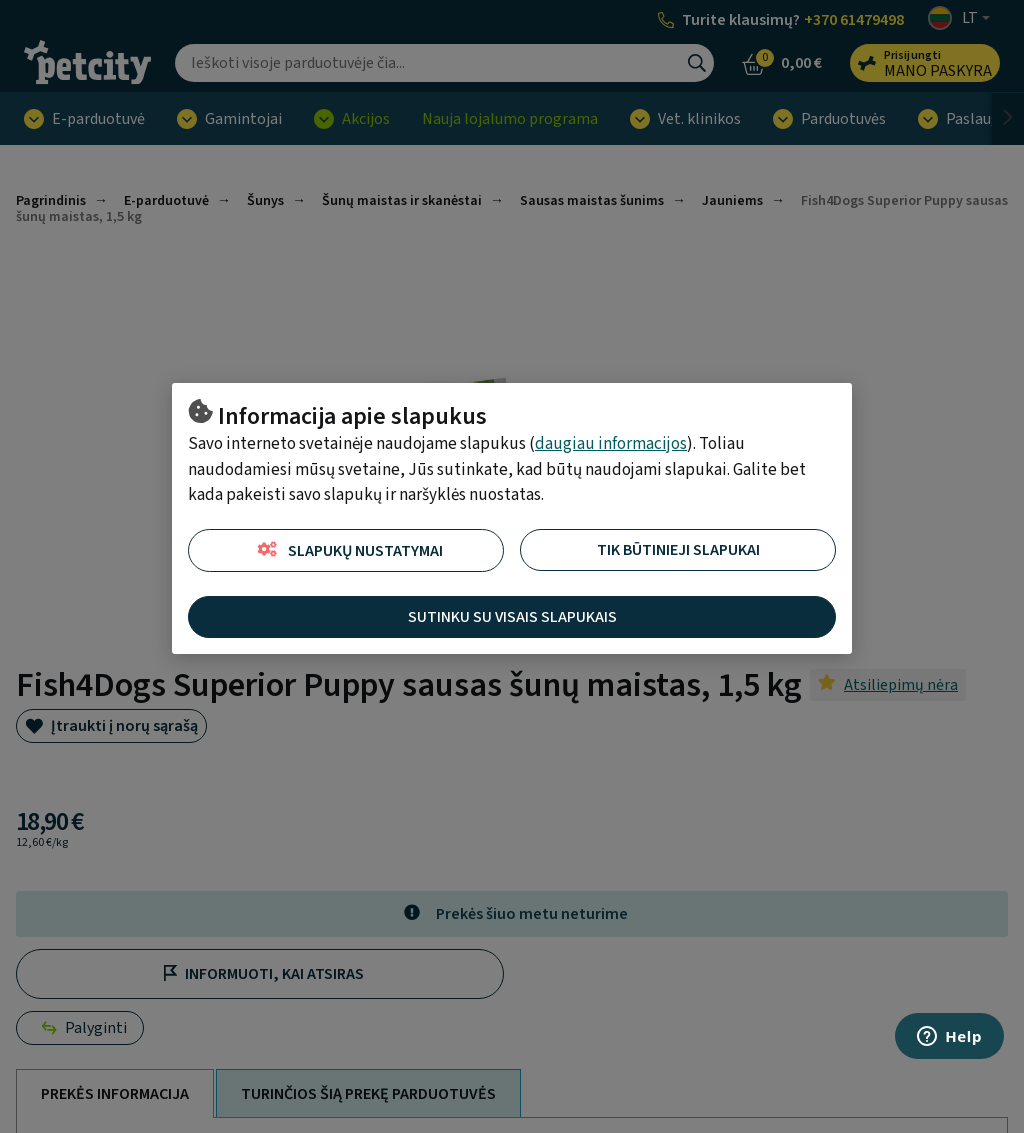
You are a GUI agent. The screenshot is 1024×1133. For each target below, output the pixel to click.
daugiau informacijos (611, 444)
